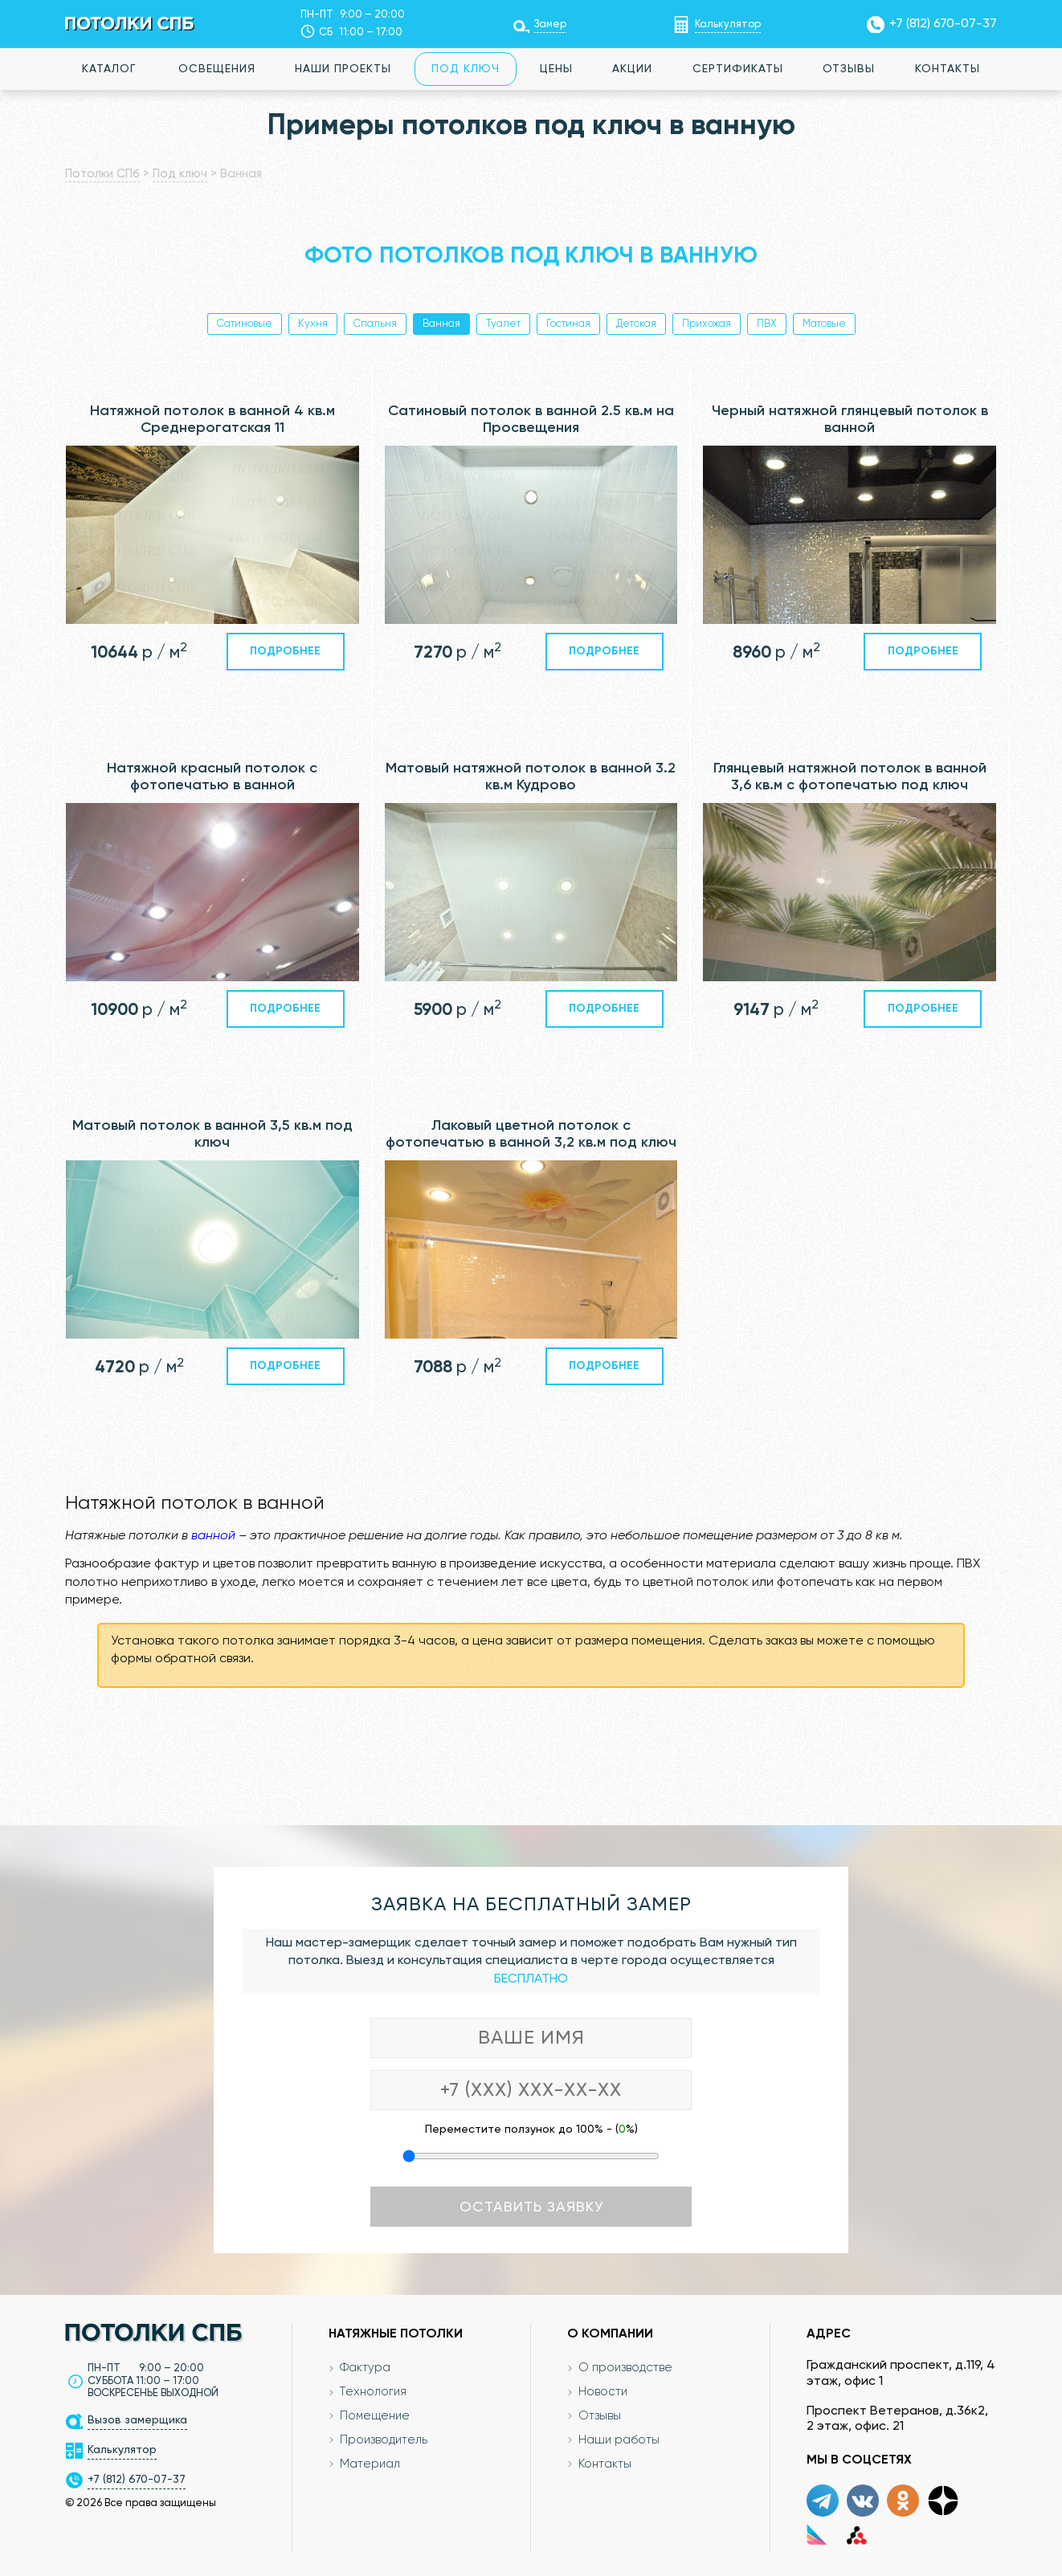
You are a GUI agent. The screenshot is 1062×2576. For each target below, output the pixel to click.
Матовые (824, 324)
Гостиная (568, 324)
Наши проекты (343, 69)
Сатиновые (244, 324)
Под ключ (465, 69)
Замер (550, 24)
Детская (636, 324)
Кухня (313, 324)
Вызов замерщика (137, 2420)
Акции (632, 69)
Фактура (365, 2368)
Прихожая (706, 324)
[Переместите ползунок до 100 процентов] (531, 2156)
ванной (213, 1536)
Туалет (503, 324)
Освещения (216, 69)
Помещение (375, 2416)
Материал (370, 2464)
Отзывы (849, 69)
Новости (602, 2392)
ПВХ (767, 324)
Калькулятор (728, 24)
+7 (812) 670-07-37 (943, 24)
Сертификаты (737, 69)
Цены (556, 69)
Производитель (384, 2440)
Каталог (109, 69)
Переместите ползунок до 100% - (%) (531, 2129)
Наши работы (619, 2440)
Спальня (375, 324)
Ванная (441, 324)
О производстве (625, 2368)
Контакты (947, 69)
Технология (374, 2392)
